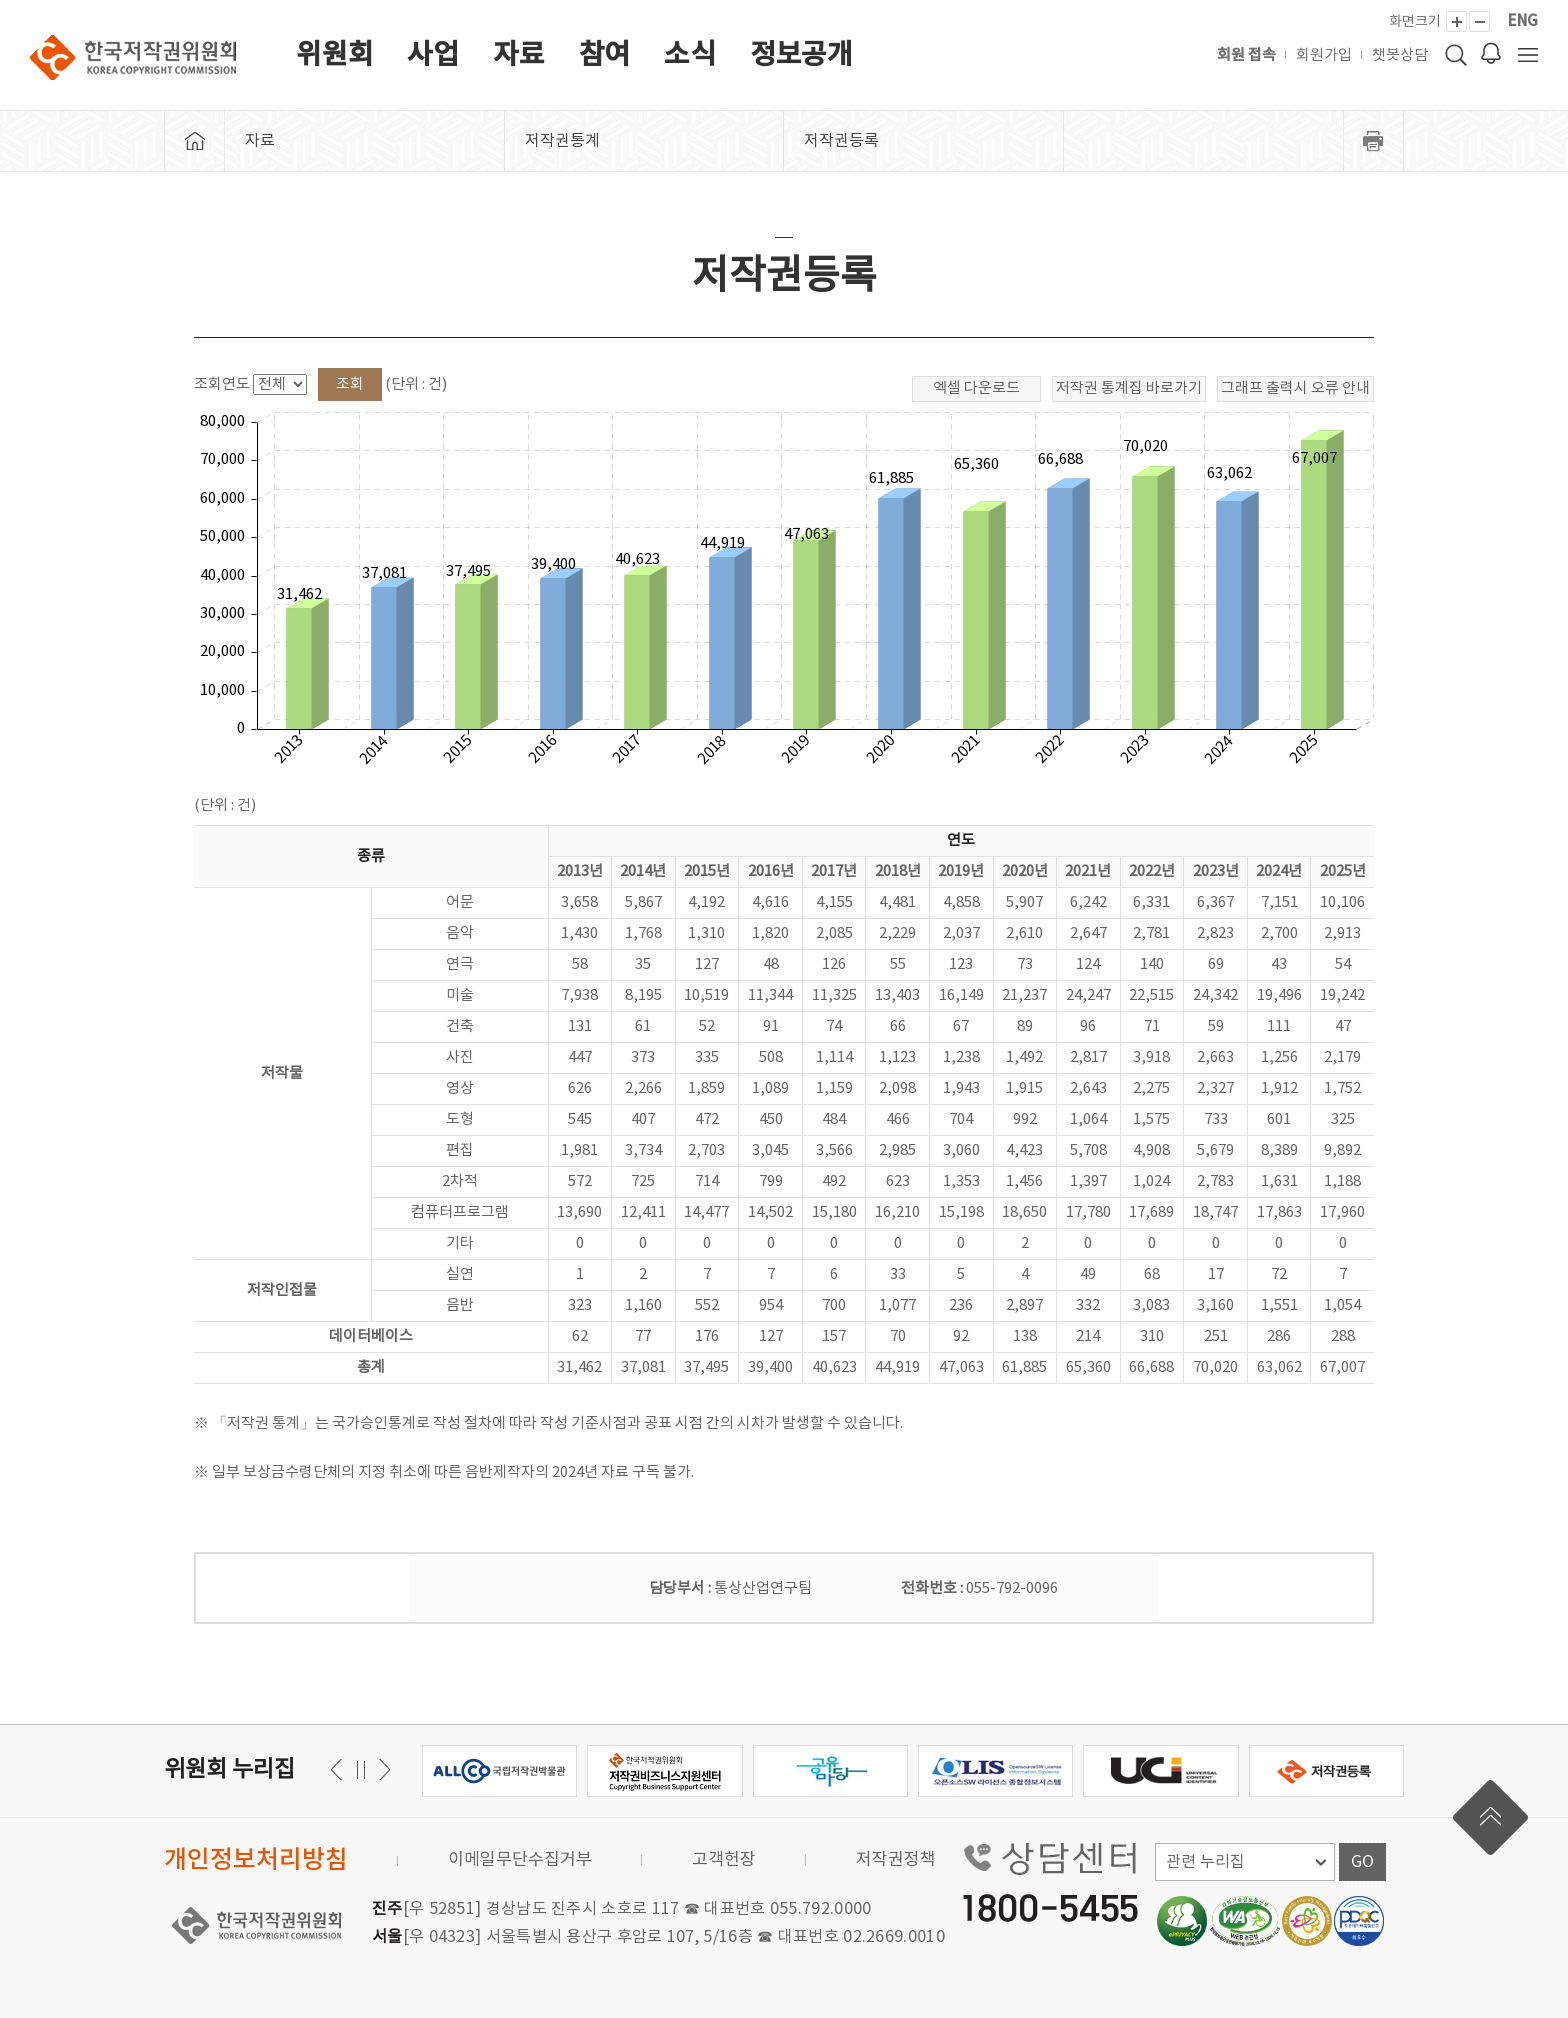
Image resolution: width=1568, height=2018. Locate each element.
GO (1362, 1862)
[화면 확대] (1456, 21)
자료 (519, 55)
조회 (350, 384)
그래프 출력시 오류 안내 (1295, 388)
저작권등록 (841, 141)
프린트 (1374, 141)
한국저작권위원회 (133, 57)
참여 (605, 55)
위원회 (334, 55)
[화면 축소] (1479, 21)
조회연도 (222, 384)
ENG (1523, 21)
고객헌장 (724, 1860)
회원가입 (1324, 55)
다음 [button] (339, 1769)
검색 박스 (1456, 55)
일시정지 (360, 1769)
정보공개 (801, 55)
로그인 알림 (1491, 53)
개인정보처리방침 (256, 1860)
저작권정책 (896, 1860)
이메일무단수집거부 (520, 1860)
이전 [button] (381, 1769)
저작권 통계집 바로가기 (1129, 388)
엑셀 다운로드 (976, 388)
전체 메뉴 (1528, 55)
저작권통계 (562, 141)
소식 (690, 55)
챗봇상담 (1400, 55)
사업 (433, 55)
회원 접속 (1246, 55)
